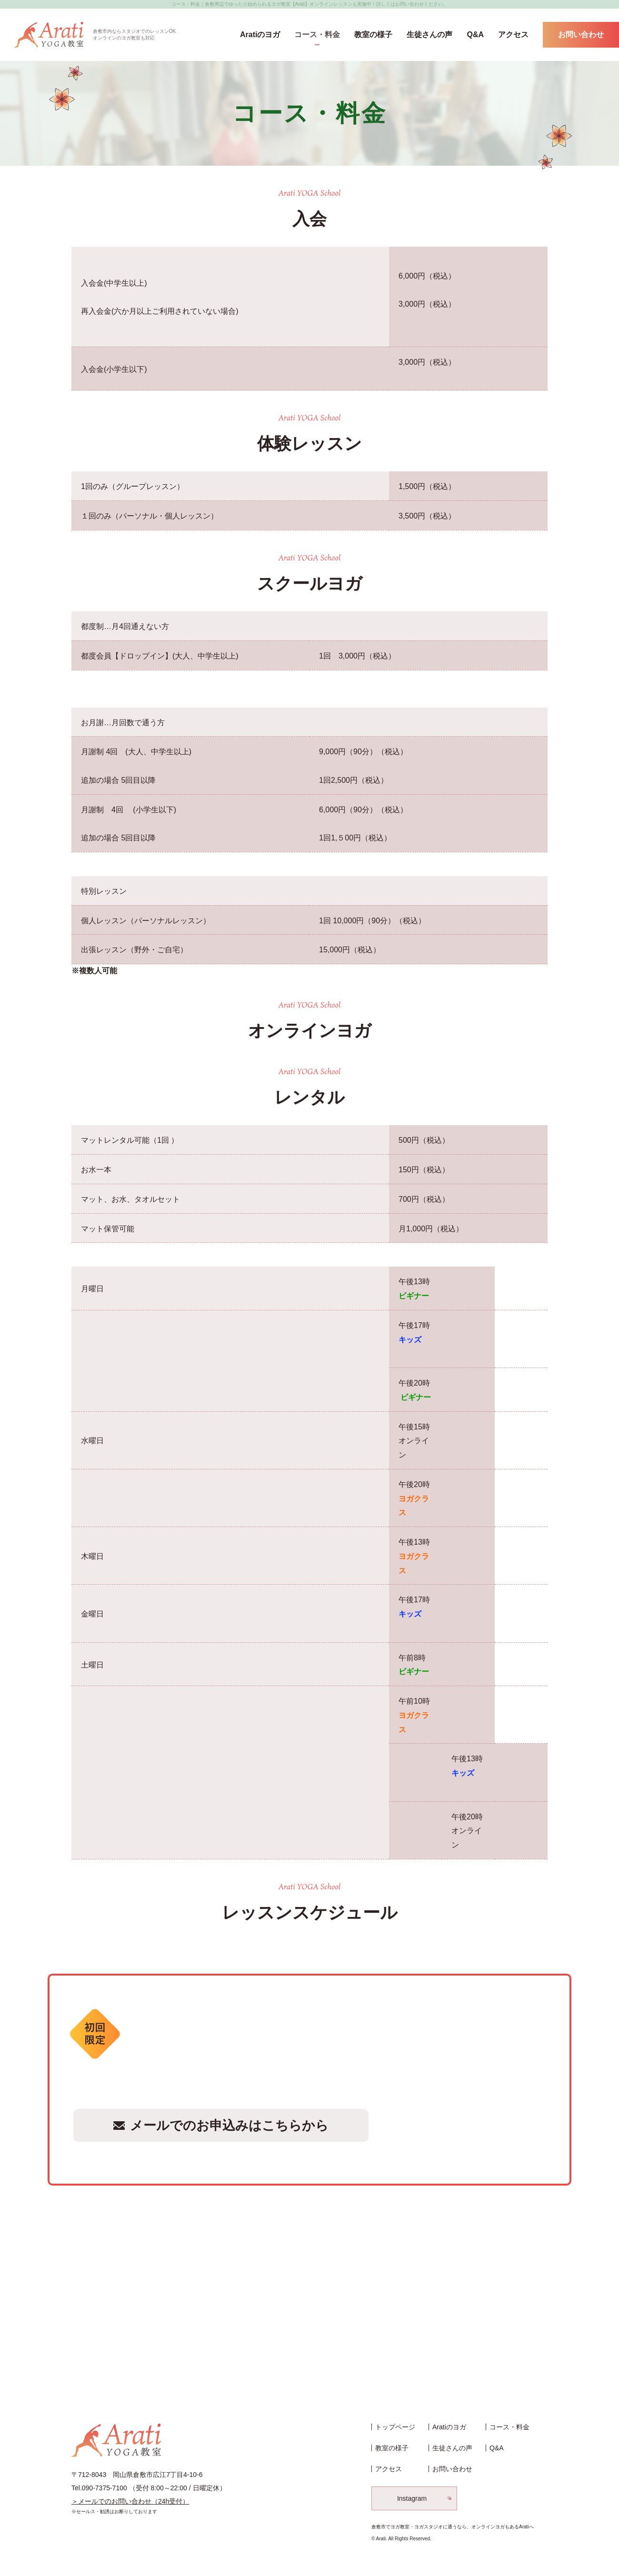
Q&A (475, 34)
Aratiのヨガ (260, 34)
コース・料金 (317, 34)
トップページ (395, 2427)
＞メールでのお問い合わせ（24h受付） (130, 2501)
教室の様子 (373, 34)
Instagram (412, 2498)
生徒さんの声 (429, 34)
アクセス (513, 34)
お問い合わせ (581, 34)
